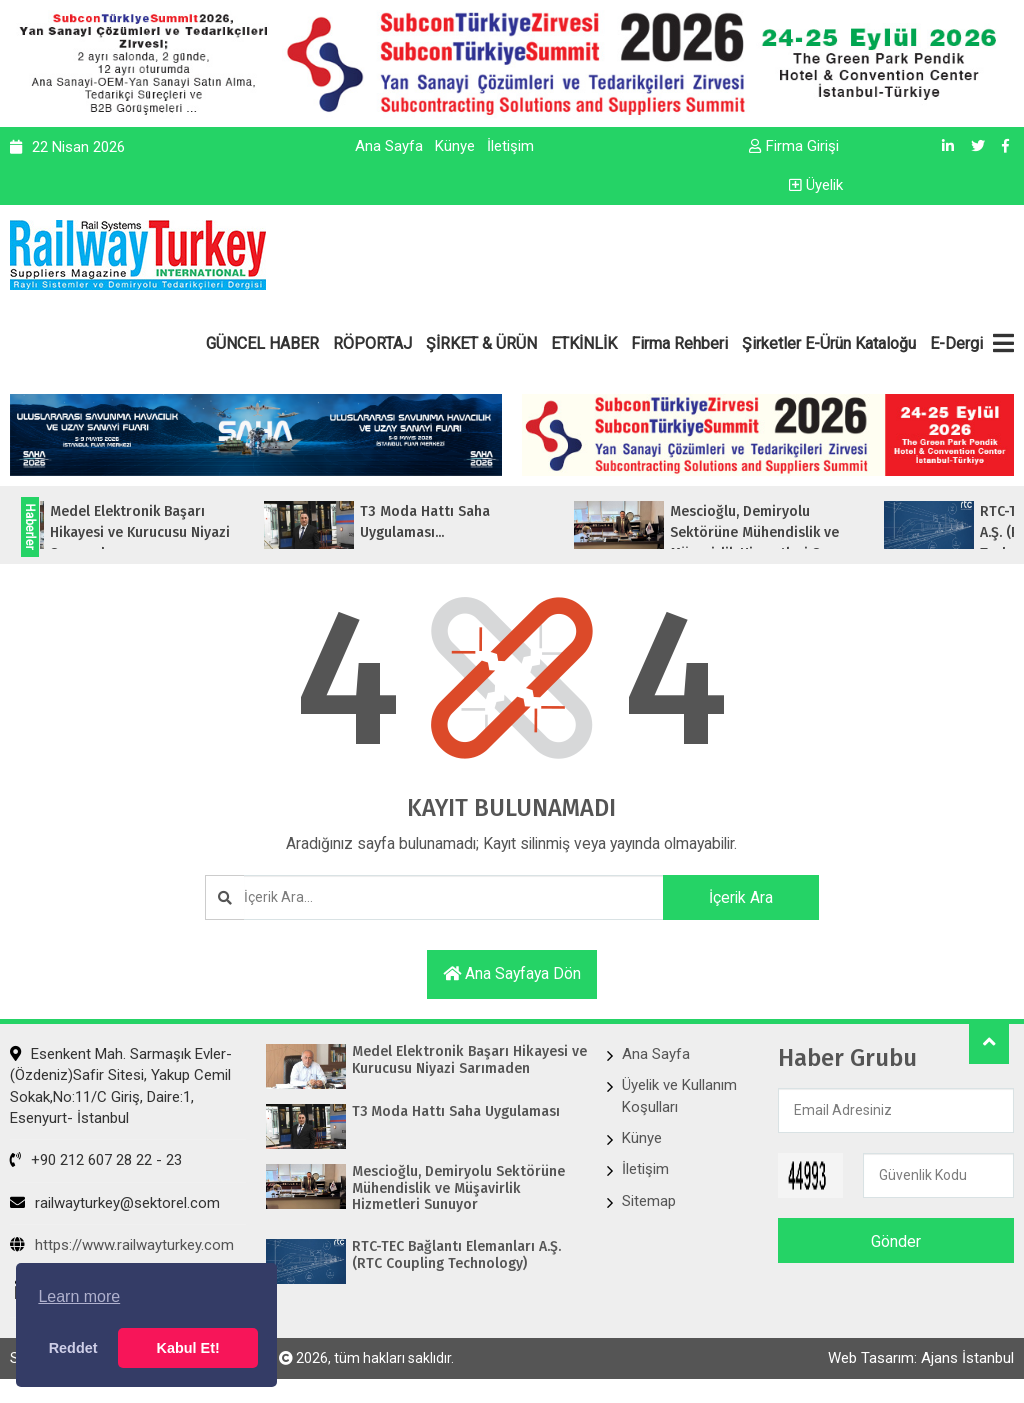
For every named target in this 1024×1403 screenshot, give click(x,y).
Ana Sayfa (389, 146)
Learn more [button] (79, 1296)
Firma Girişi (794, 146)
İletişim (510, 146)
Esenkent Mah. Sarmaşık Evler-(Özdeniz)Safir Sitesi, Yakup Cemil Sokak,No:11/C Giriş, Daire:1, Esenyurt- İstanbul (121, 1087)
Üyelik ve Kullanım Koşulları (679, 1096)
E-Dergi (956, 343)
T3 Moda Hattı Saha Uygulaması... (456, 522)
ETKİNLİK (584, 343)
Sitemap (649, 1202)
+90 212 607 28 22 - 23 (96, 1162)
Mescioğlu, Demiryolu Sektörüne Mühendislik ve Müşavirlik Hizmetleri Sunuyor (458, 1190)
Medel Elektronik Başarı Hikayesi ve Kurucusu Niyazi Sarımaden (468, 1061)
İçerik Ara (736, 897)
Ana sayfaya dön (512, 974)
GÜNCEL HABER (262, 343)
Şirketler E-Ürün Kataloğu (829, 343)
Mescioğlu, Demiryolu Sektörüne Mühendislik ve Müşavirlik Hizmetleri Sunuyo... (800, 532)
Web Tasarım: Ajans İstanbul (921, 1360)
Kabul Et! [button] (188, 1348)
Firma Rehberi (679, 343)
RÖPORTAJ (372, 343)
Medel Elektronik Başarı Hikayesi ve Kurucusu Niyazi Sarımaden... (171, 532)
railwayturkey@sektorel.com (115, 1204)
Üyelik (816, 185)
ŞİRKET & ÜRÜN (481, 343)
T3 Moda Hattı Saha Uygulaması (456, 1113)
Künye (455, 146)
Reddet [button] (73, 1348)
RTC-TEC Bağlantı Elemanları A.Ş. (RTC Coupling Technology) (456, 1256)
